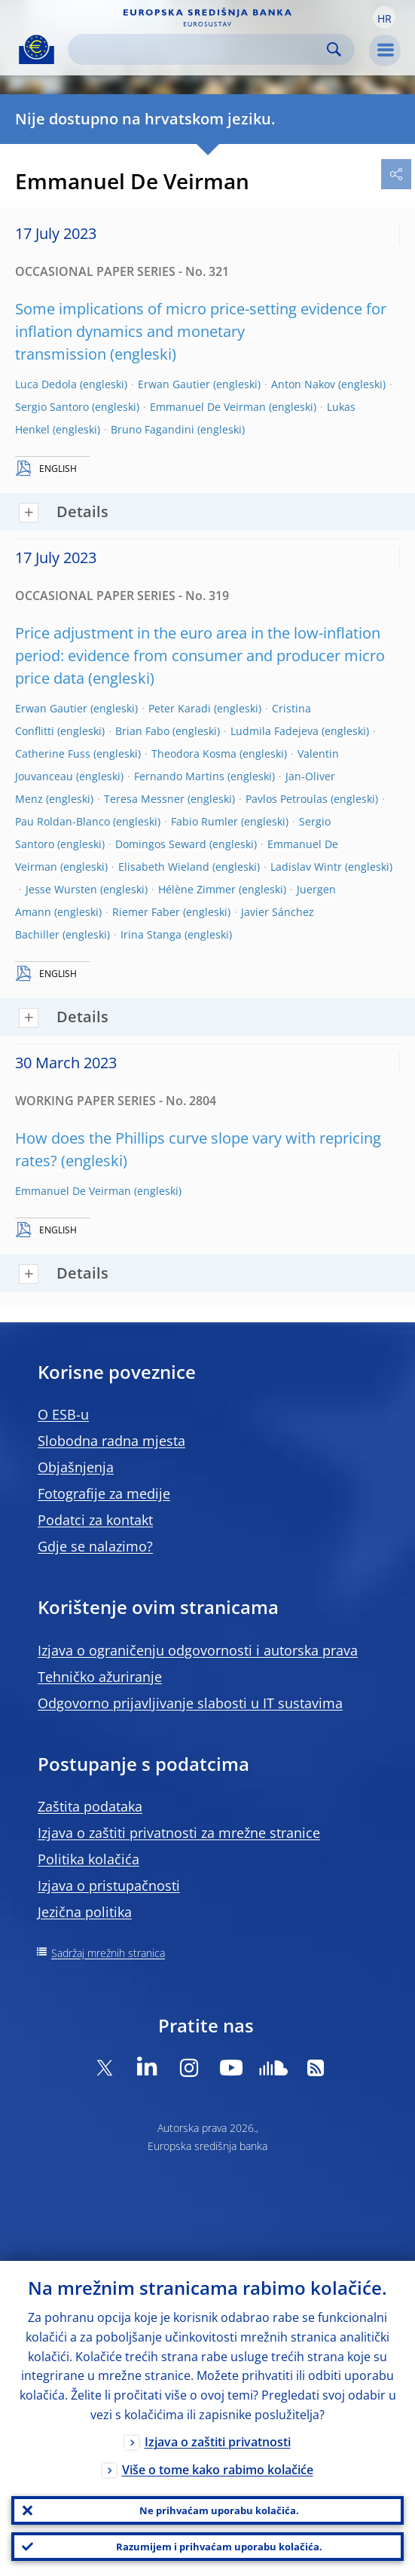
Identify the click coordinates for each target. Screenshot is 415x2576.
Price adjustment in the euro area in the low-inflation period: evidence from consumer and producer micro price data (200, 655)
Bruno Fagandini (152, 429)
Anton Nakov (303, 384)
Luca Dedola (46, 384)
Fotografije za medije (104, 1493)
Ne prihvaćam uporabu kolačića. (219, 2510)
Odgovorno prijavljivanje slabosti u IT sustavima (190, 1703)
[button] (384, 17)
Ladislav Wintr (306, 866)
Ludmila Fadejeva (274, 731)
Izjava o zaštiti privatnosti (218, 2442)
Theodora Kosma (193, 753)
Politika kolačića (88, 1859)
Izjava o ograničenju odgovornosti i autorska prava (198, 1650)
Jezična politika (85, 1912)
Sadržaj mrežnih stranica (108, 1953)
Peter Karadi (179, 708)
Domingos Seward (160, 844)
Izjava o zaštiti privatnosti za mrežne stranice (179, 1833)
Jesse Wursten (61, 889)
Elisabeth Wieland (163, 866)
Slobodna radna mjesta (111, 1441)
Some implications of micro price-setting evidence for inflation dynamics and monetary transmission (200, 331)
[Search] (199, 49)
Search (334, 49)
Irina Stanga (151, 934)
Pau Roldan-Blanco (62, 821)
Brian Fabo (142, 731)
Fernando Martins (179, 776)
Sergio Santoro (52, 407)
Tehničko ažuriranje (100, 1677)
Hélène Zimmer (197, 889)
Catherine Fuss (52, 753)
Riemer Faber (146, 912)
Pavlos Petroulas (287, 799)
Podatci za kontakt (95, 1520)
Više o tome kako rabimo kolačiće (217, 2469)
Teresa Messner (144, 799)
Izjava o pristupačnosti (109, 1885)
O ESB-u (63, 1414)
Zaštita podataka (90, 1806)
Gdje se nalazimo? (95, 1546)
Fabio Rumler (204, 821)
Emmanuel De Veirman (208, 407)
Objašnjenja (76, 1467)
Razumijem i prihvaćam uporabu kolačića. (219, 2546)
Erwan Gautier (174, 384)
